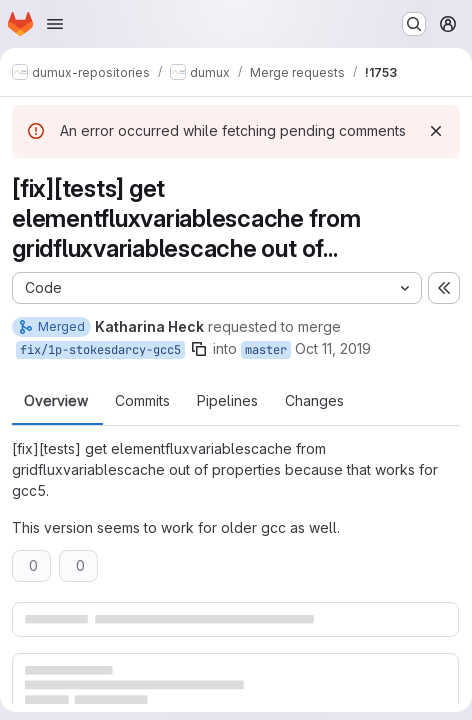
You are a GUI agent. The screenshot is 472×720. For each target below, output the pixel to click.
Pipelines (227, 401)
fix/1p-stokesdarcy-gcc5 (100, 350)
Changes (314, 401)
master (266, 350)
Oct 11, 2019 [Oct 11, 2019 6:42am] (333, 348)
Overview (56, 401)
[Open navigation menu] (55, 24)
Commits (142, 401)
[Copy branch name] (199, 349)
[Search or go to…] (414, 24)
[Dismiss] (436, 131)
